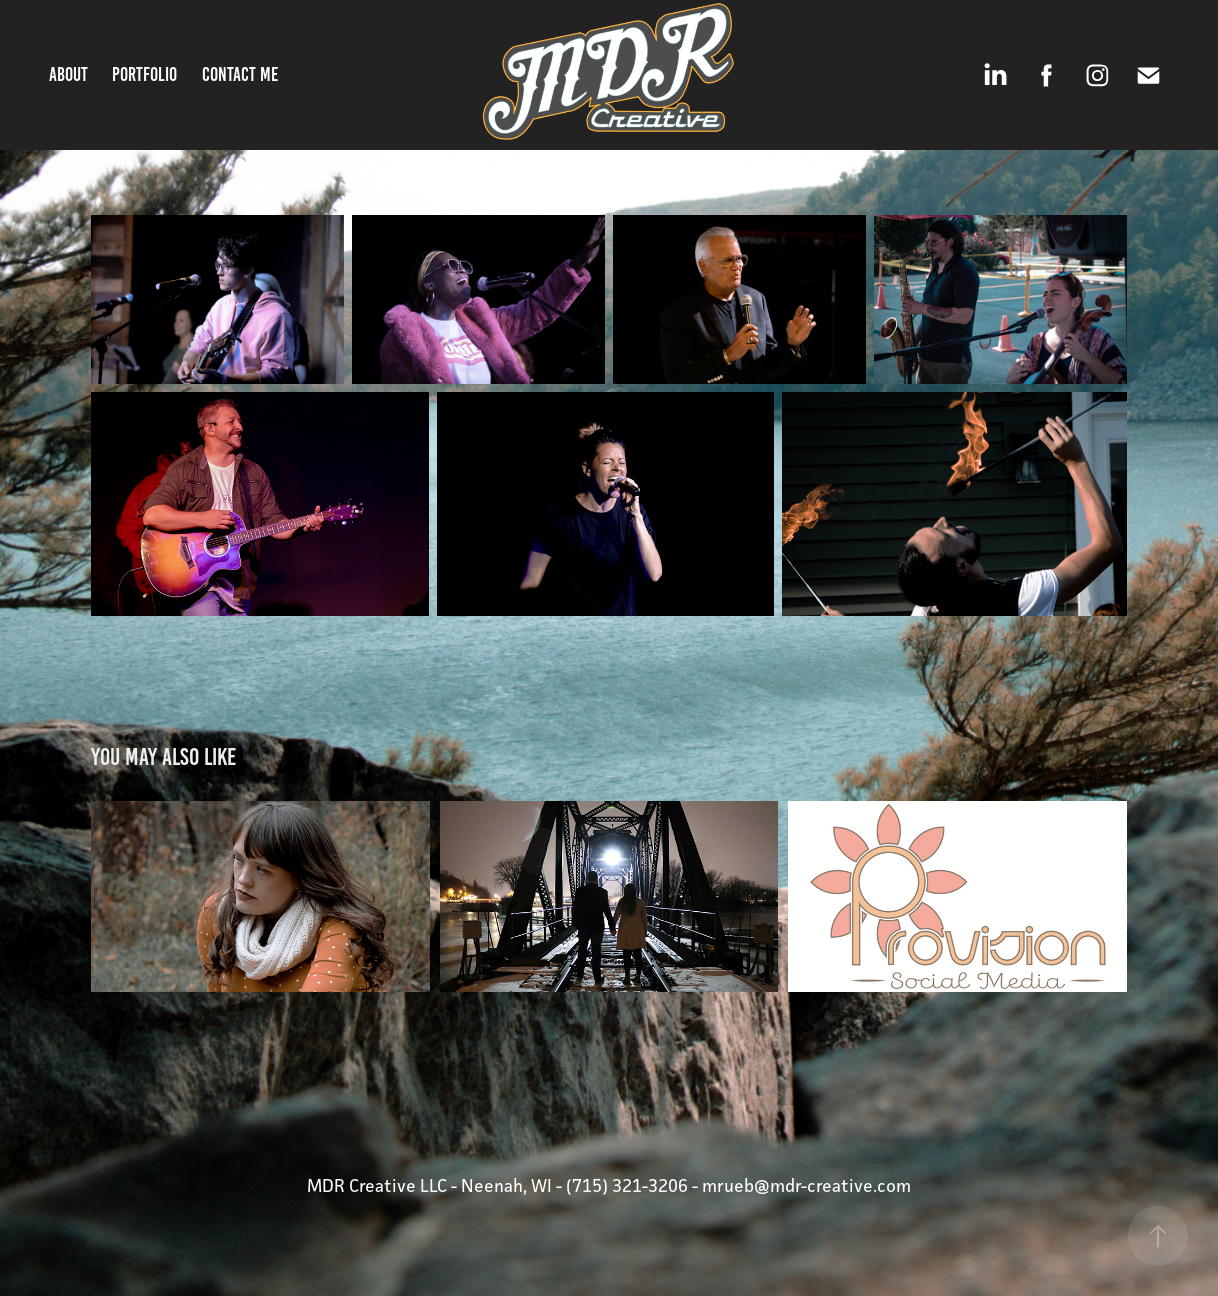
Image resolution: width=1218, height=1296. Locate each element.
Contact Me (240, 74)
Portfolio (144, 74)
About (68, 74)
